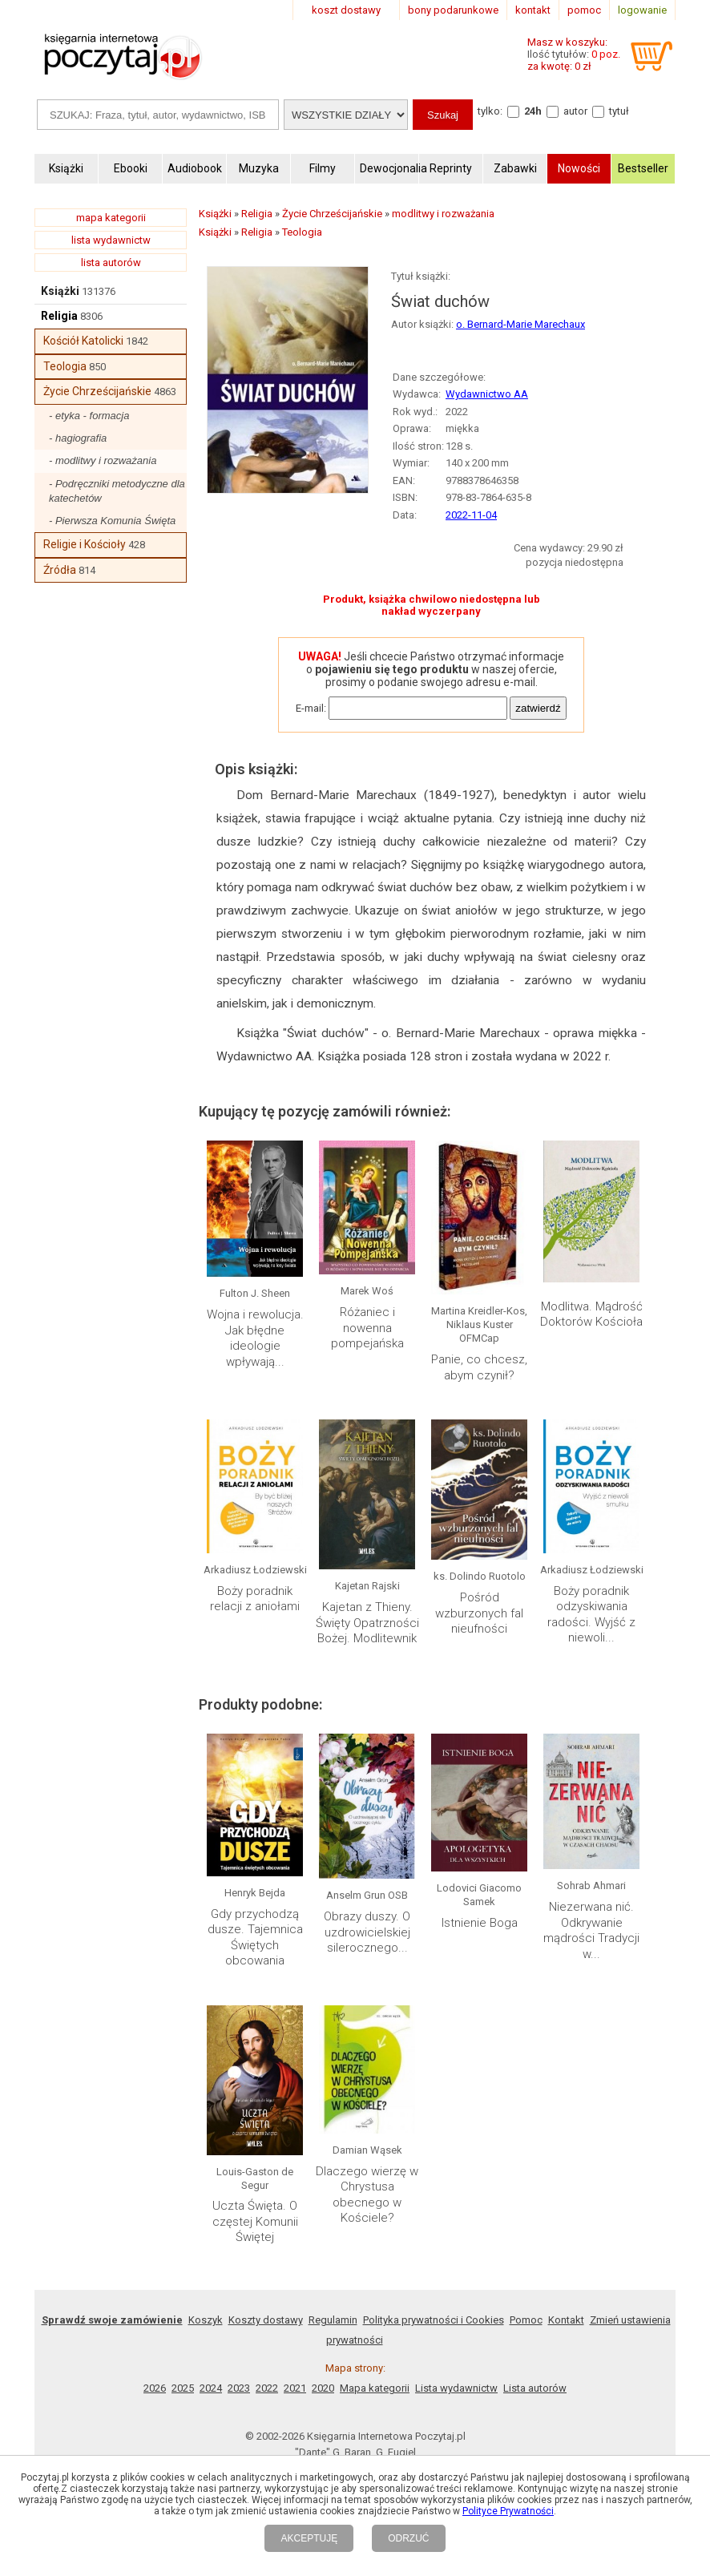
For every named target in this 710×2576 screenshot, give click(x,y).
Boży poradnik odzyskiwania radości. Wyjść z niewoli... (591, 1614)
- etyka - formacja (89, 416)
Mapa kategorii (374, 2388)
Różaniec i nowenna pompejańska (367, 1328)
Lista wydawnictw (456, 2388)
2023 (239, 2388)
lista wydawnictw (111, 240)
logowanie (642, 10)
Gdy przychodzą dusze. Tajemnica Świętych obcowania (255, 1937)
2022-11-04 (471, 515)
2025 (182, 2388)
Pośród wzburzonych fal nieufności (479, 1613)
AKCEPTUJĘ (308, 2538)
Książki (60, 291)
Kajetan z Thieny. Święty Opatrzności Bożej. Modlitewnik (367, 1622)
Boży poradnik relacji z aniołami (255, 1599)
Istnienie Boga (480, 1923)
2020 (323, 2388)
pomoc (584, 10)
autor (575, 111)
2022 (267, 2388)
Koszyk (205, 2320)
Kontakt (566, 2320)
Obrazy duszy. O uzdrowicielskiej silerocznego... (367, 1932)
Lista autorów (535, 2388)
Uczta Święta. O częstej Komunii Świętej (255, 2221)
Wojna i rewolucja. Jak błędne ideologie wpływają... (255, 1338)
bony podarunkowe (453, 10)
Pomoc (526, 2320)
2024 (211, 2388)
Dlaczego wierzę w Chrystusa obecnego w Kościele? (367, 2195)
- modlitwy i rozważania (102, 460)
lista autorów (111, 262)
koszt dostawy (346, 10)
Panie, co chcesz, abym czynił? (479, 1367)
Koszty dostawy (265, 2320)
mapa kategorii (111, 218)
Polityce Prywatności (508, 2511)
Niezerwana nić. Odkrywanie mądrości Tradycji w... (591, 1930)
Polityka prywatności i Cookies (433, 2320)
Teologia (65, 366)
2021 (295, 2388)
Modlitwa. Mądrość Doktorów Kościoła (591, 1314)
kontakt (533, 10)
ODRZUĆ (408, 2538)
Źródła (59, 569)
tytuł (619, 111)
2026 (154, 2388)
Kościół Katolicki (83, 340)
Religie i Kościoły (84, 544)
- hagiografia (78, 438)
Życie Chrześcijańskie (97, 391)
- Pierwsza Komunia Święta (112, 521)
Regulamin (333, 2320)
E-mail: (311, 708)
